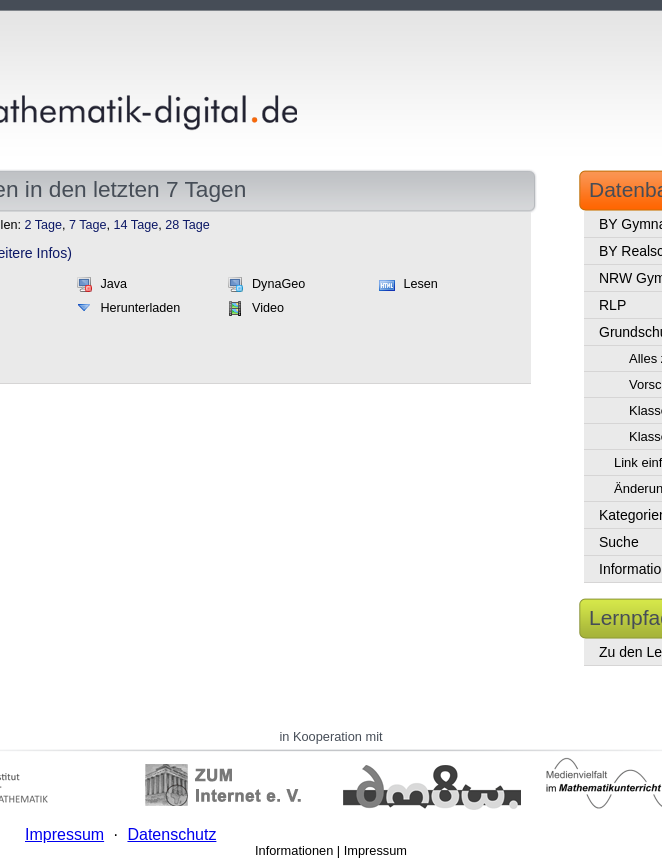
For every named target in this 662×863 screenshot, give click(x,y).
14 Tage (136, 225)
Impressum (375, 850)
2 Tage (43, 225)
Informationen (294, 850)
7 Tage (88, 225)
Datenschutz (171, 834)
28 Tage (187, 225)
